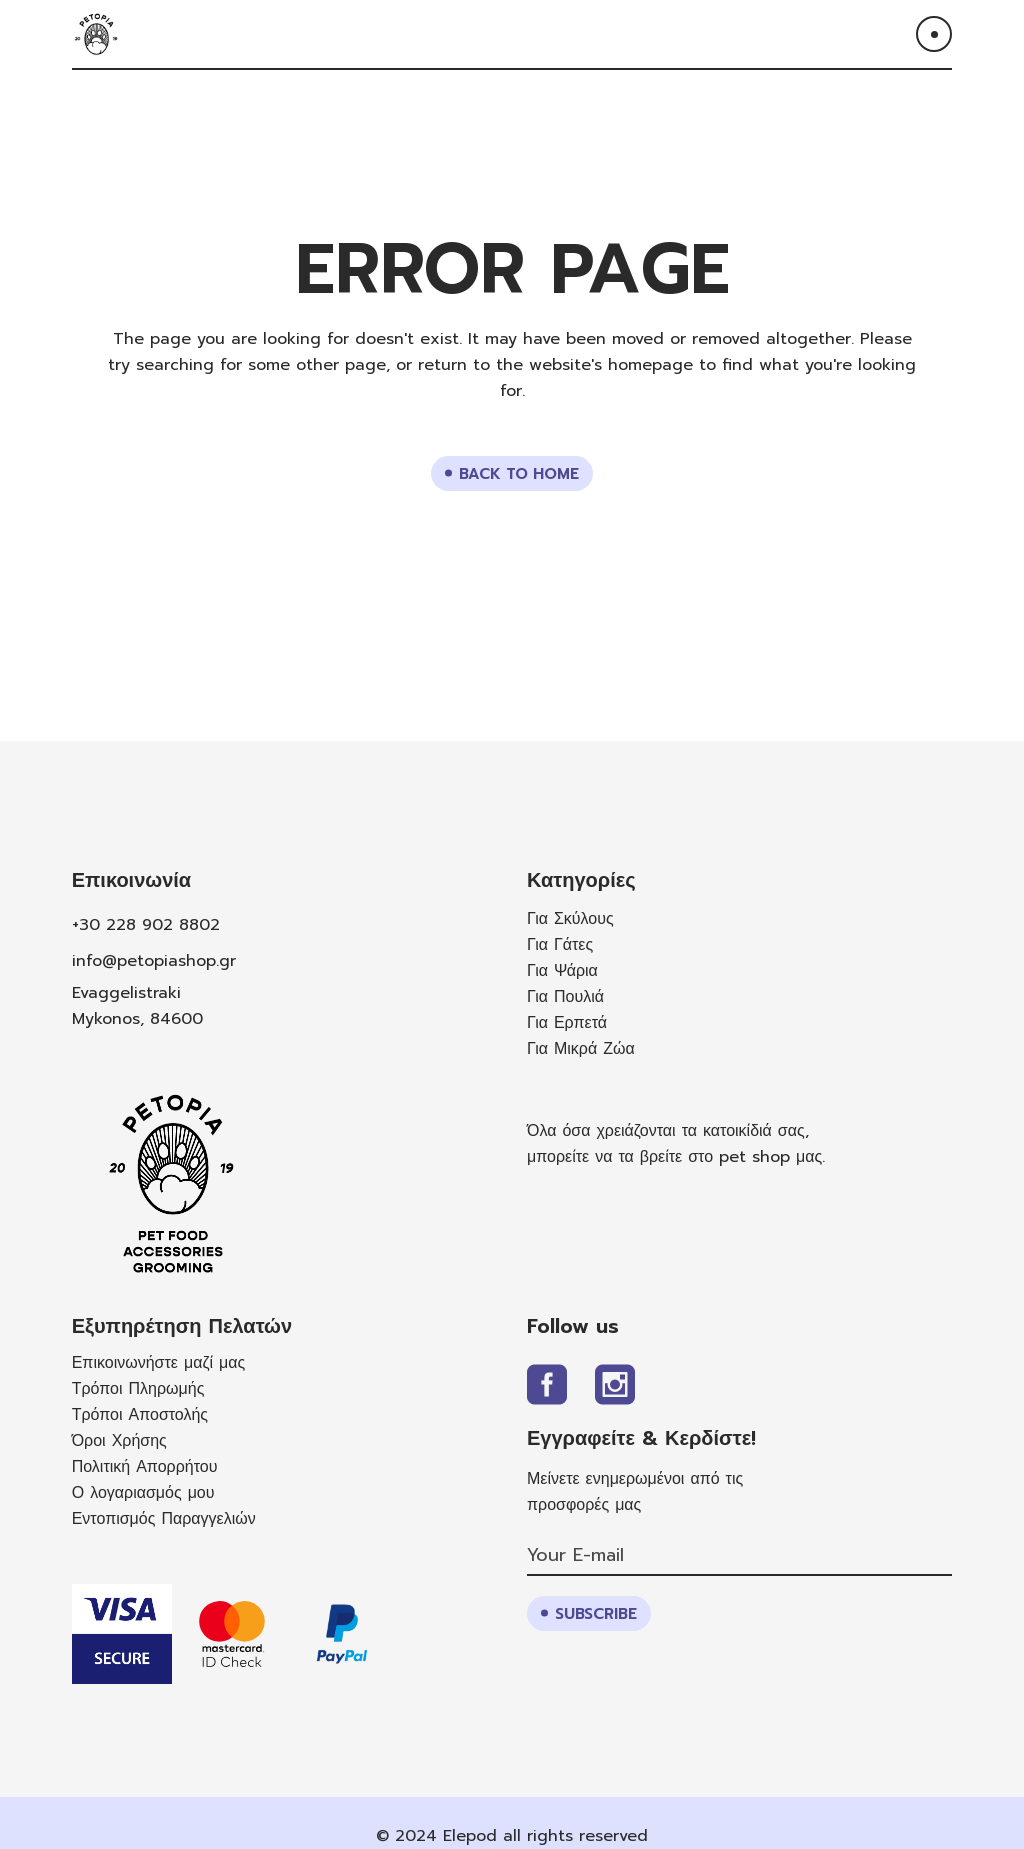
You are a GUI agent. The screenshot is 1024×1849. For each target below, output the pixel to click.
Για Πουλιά (565, 997)
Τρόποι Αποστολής (140, 1415)
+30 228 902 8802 (146, 925)
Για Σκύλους (570, 919)
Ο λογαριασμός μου (143, 1493)
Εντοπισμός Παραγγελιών (164, 1519)
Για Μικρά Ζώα (581, 1049)
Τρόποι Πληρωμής (138, 1389)
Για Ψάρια (562, 971)
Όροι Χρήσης (119, 1441)
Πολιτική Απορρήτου (145, 1467)
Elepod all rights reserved (545, 1836)
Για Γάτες (560, 945)
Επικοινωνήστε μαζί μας (159, 1363)
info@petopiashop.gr (154, 961)
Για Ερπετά (567, 1023)
